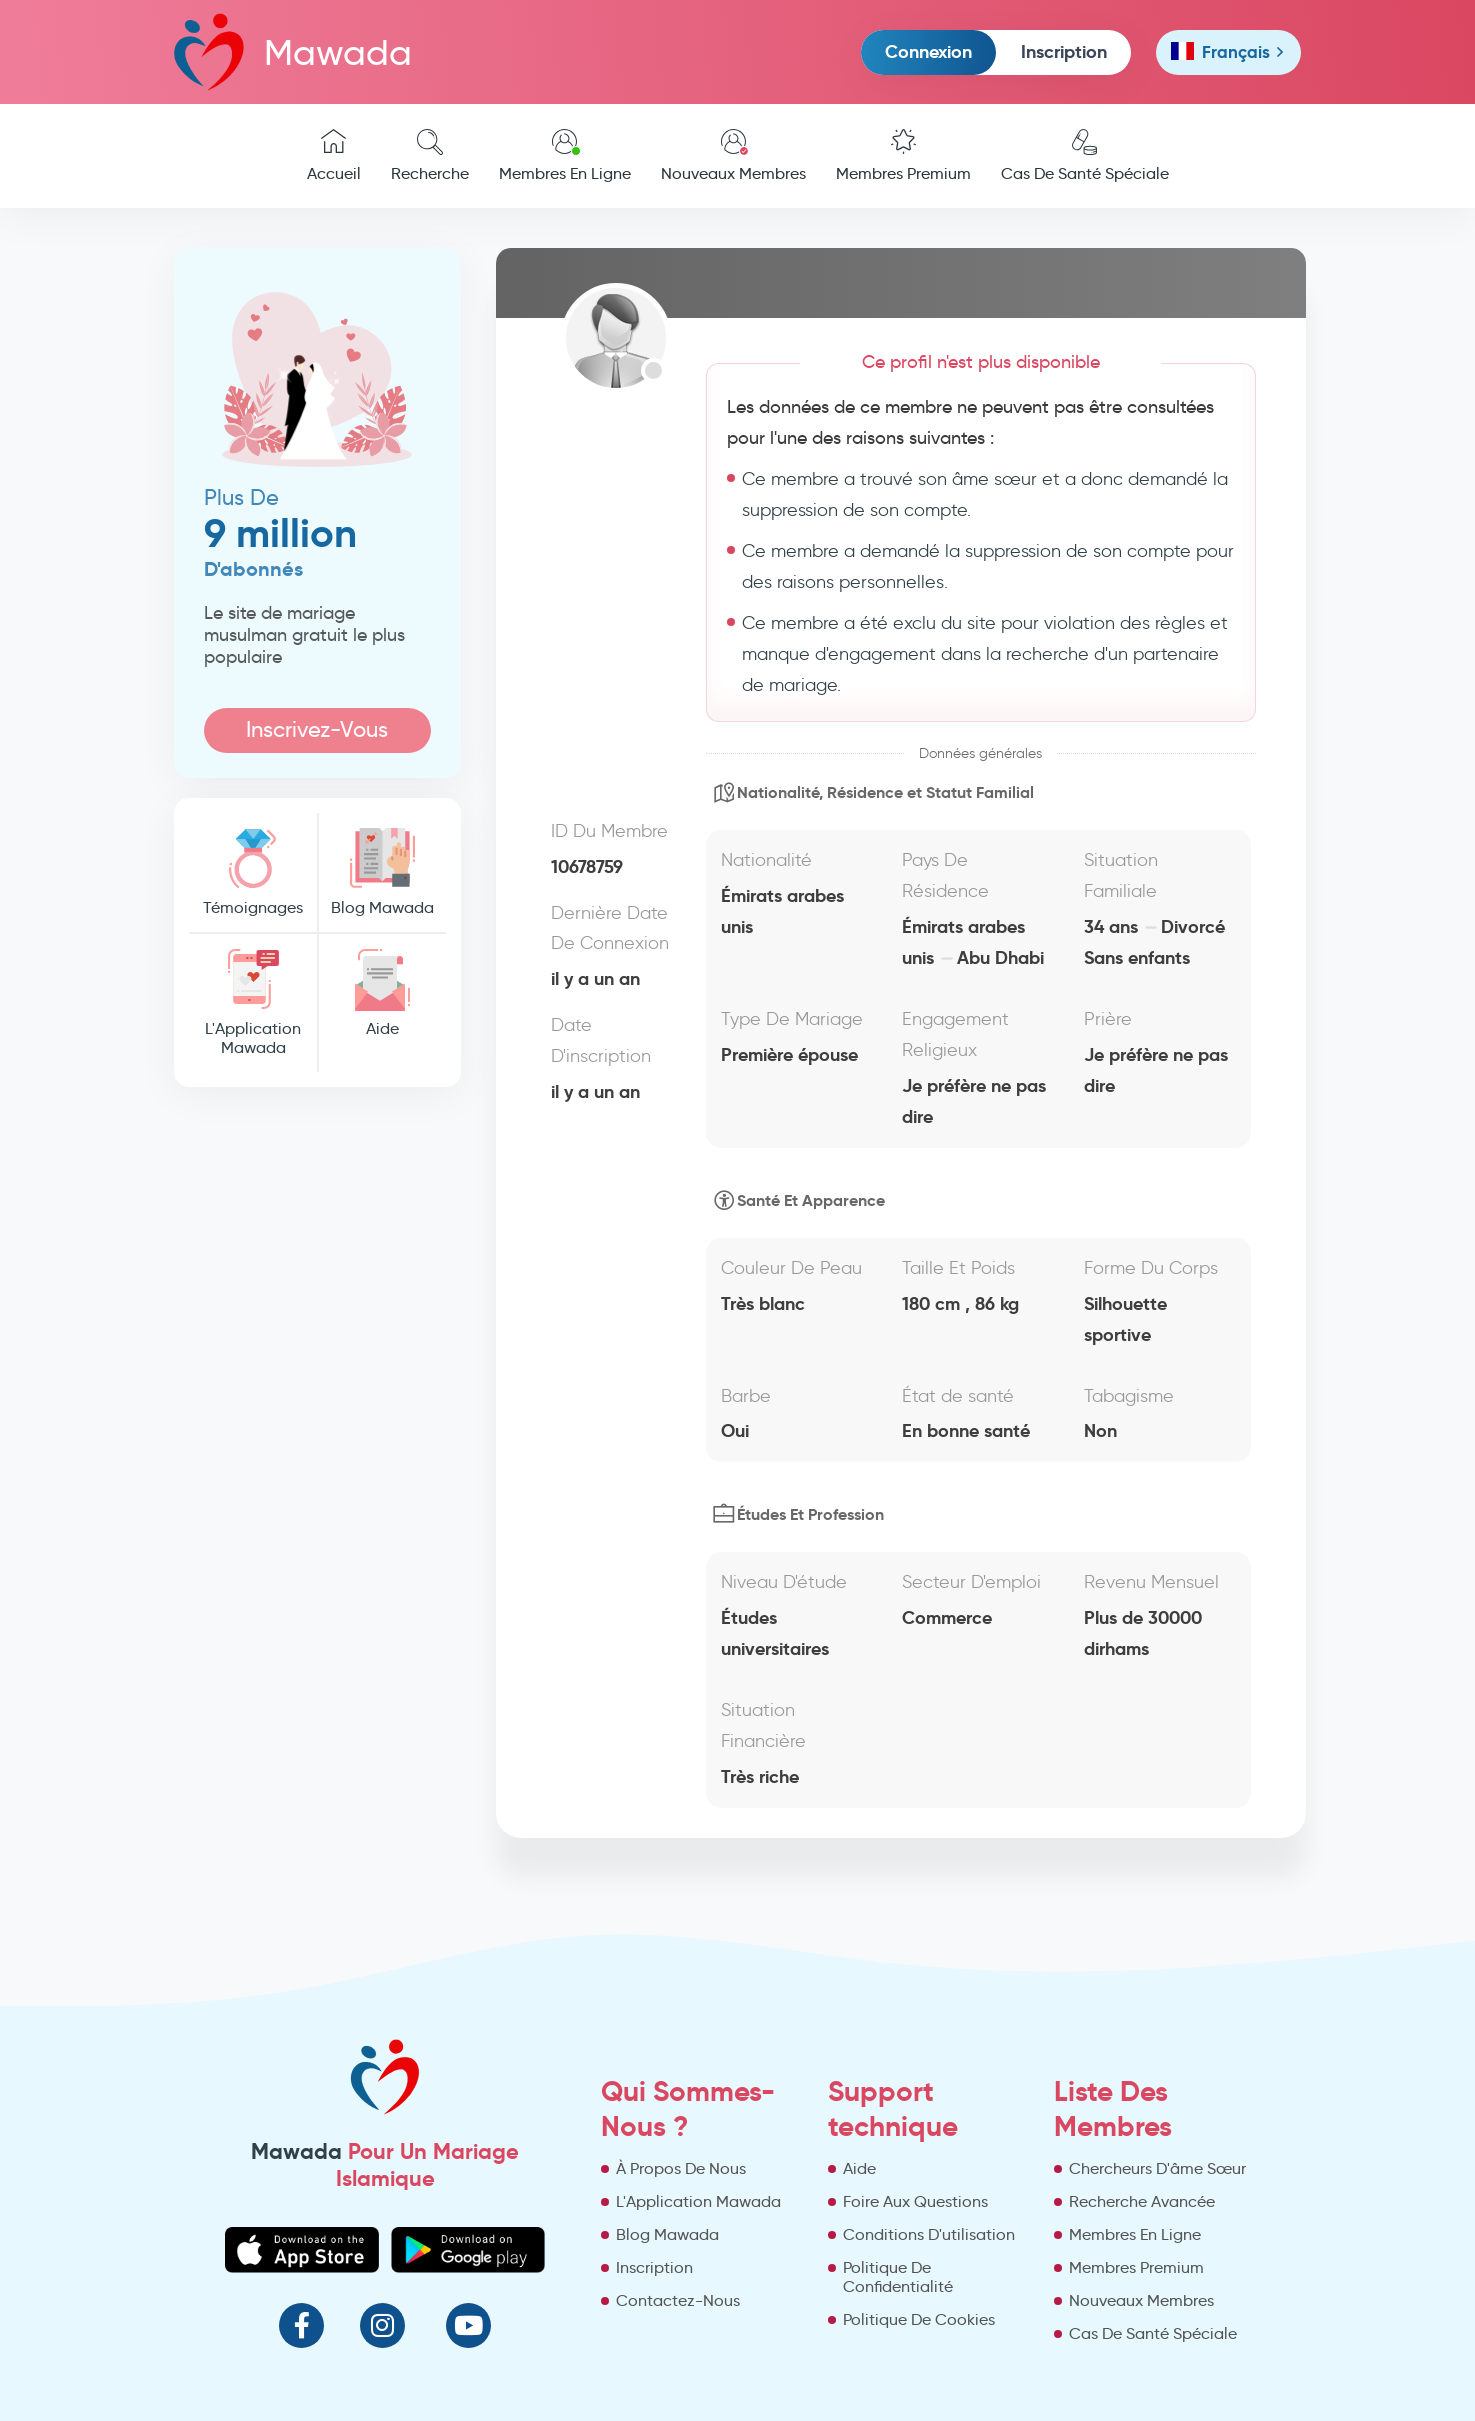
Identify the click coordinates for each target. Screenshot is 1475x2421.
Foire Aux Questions (915, 2201)
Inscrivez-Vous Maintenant (317, 734)
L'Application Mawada (253, 1003)
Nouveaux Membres (733, 156)
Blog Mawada (382, 872)
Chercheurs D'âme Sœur (1157, 2168)
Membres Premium (903, 156)
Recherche (430, 156)
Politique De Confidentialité (898, 2277)
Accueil (334, 156)
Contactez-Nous (678, 2300)
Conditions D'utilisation (929, 2234)
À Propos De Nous (681, 2168)
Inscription (1064, 51)
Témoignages (253, 872)
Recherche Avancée (1142, 2201)
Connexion (928, 51)
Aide (382, 993)
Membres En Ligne (565, 156)
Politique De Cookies (919, 2319)
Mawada (293, 51)
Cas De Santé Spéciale (1085, 156)
